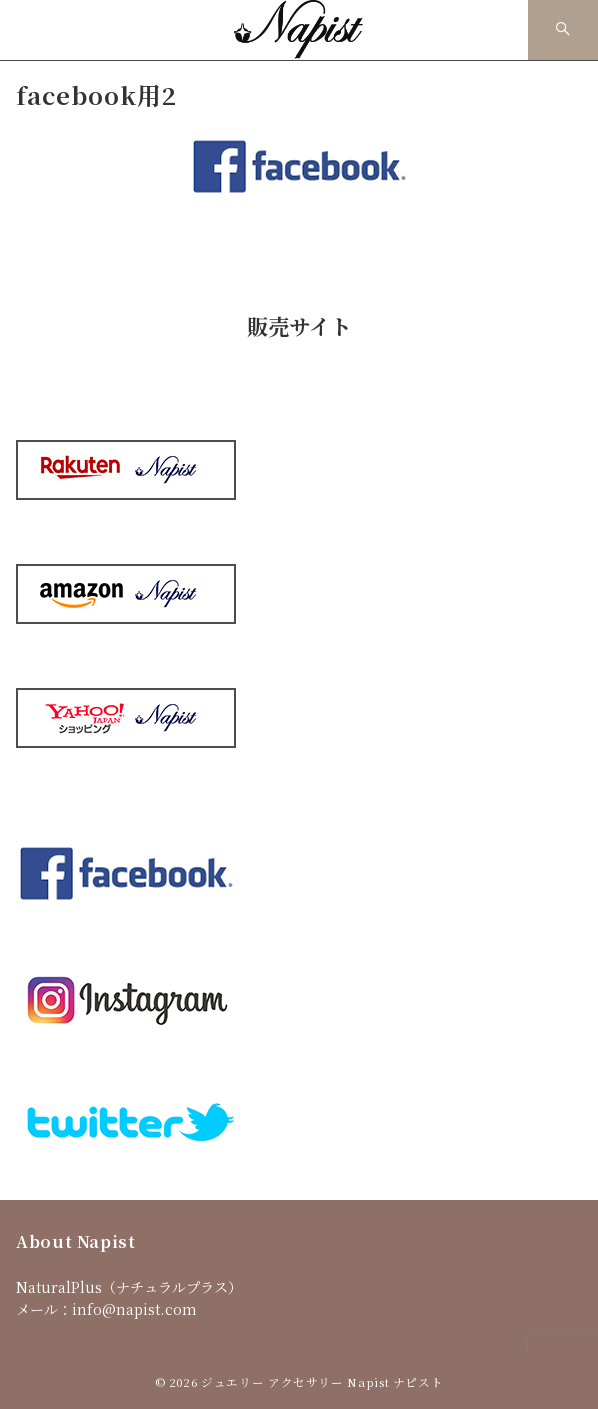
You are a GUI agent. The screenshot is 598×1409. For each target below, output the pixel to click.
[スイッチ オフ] (563, 30)
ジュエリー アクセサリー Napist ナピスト (322, 1382)
